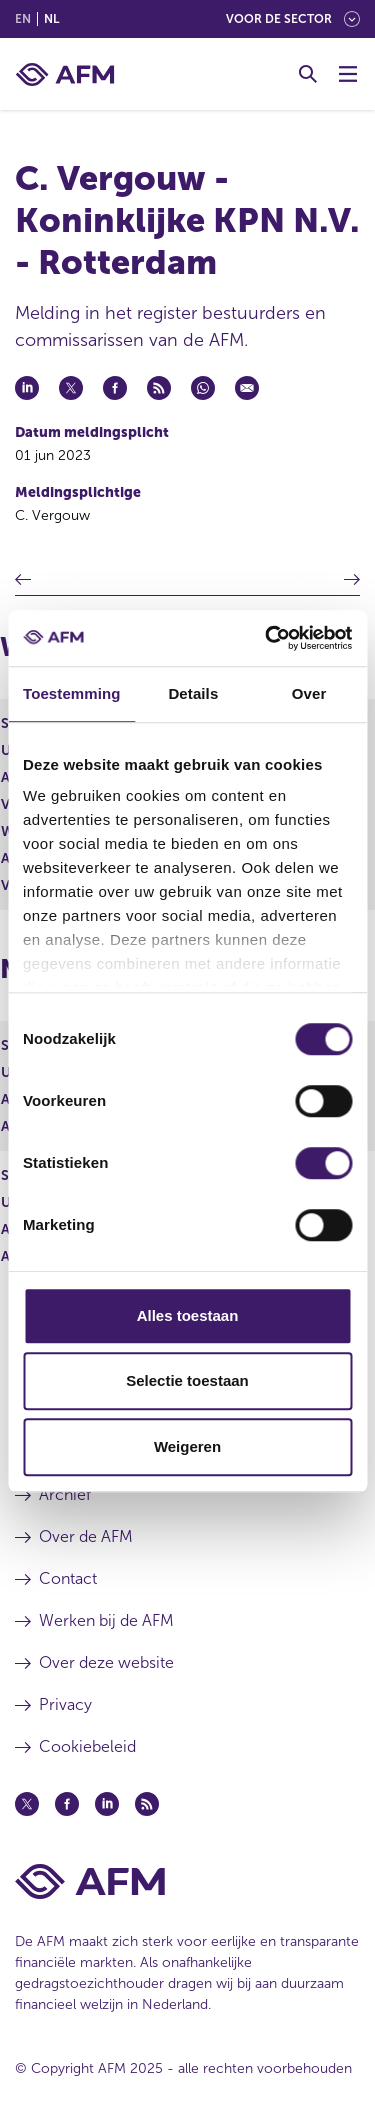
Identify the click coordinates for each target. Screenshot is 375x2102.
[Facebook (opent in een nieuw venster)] (67, 1804)
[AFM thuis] (65, 74)
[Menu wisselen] (348, 74)
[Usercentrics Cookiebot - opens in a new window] (267, 638)
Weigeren (187, 1446)
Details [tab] (193, 693)
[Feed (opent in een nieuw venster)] (147, 1804)
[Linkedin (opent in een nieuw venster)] (107, 1804)
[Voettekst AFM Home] (187, 1881)
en (23, 19)
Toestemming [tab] (72, 693)
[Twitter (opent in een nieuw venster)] (27, 1804)
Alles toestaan (188, 1315)
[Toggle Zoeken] (308, 74)
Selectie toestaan (187, 1380)
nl (51, 19)
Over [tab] (309, 693)
